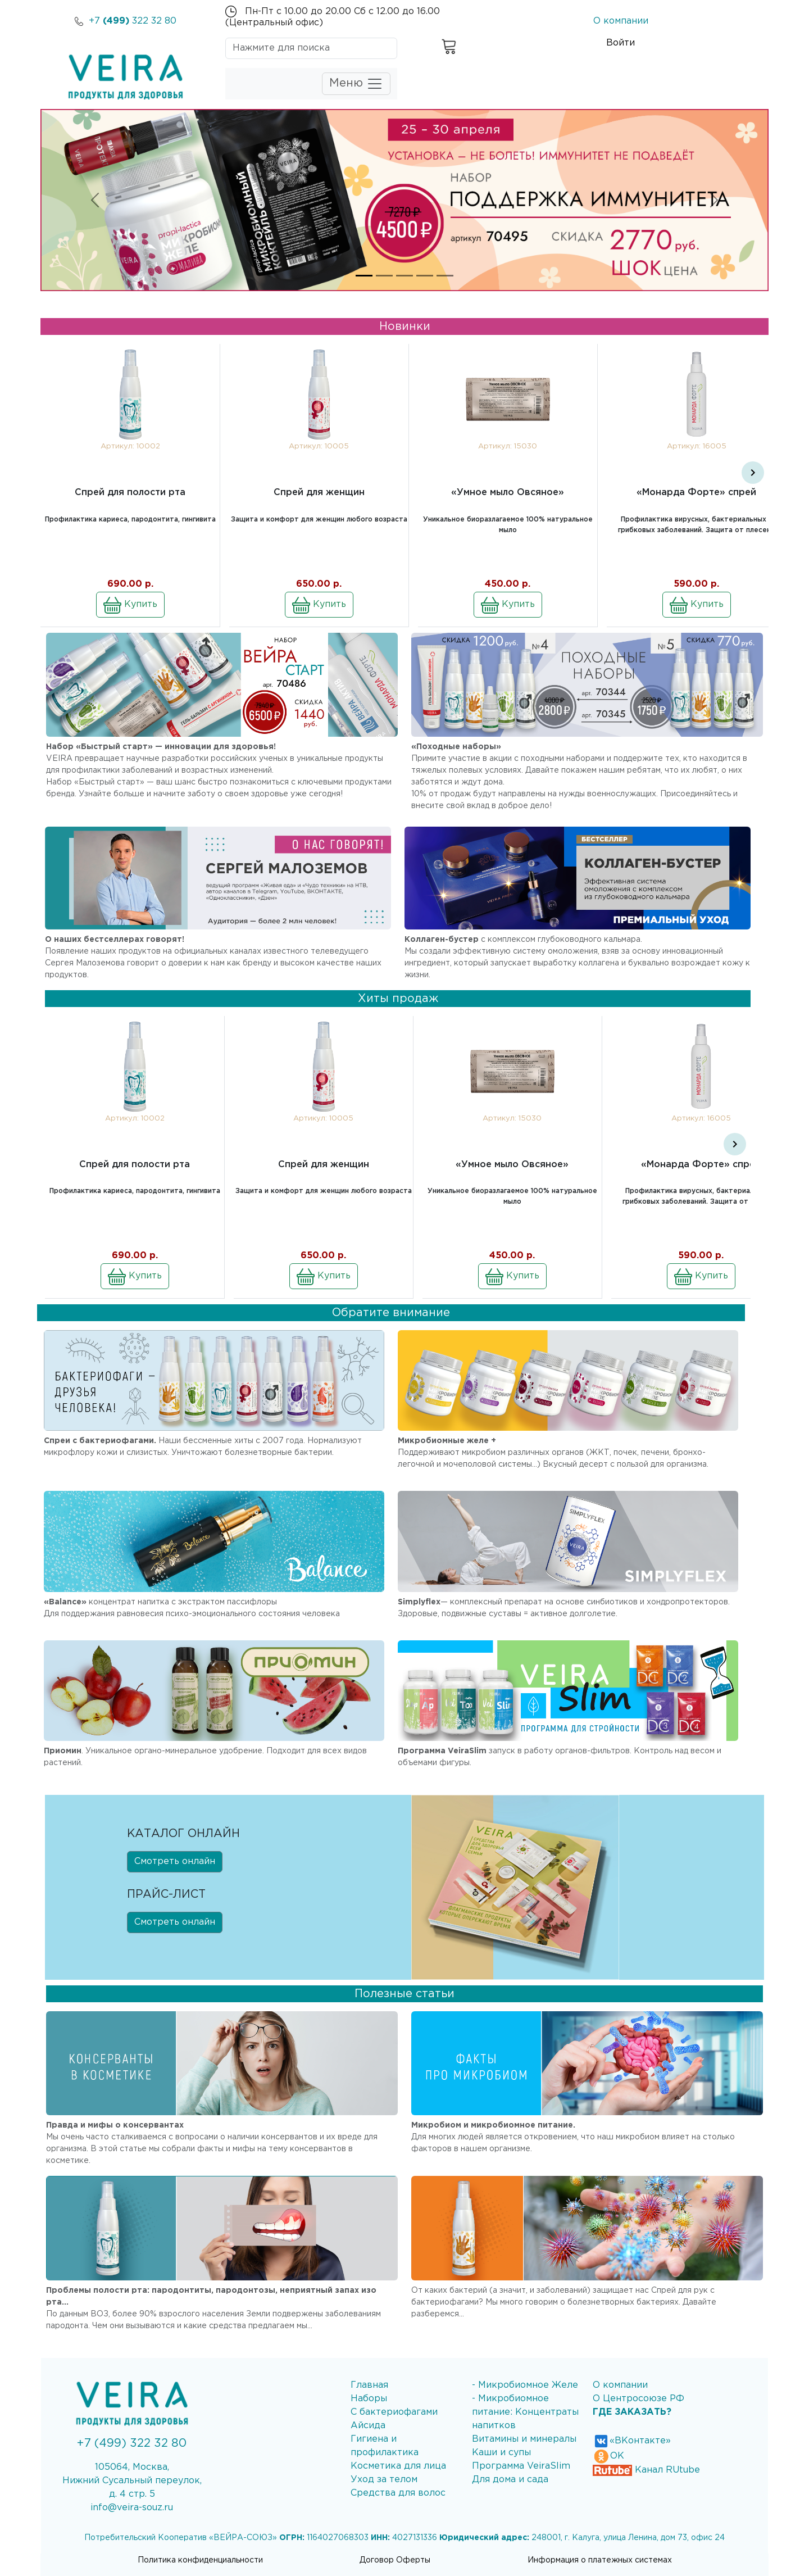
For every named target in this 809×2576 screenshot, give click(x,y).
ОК (608, 2456)
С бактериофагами (394, 2412)
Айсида (368, 2425)
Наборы (369, 2398)
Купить (130, 605)
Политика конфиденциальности (200, 2560)
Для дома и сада (510, 2479)
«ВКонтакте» (632, 2441)
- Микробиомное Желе (525, 2385)
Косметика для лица (398, 2466)
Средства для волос (398, 2493)
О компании (620, 21)
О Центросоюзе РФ (638, 2398)
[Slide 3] (404, 275)
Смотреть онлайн (174, 1861)
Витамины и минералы (524, 2439)
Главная (369, 2385)
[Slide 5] (445, 275)
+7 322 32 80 (125, 21)
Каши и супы (501, 2452)
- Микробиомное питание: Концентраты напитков (525, 2412)
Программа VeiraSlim (521, 2466)
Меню (356, 83)
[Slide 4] (424, 275)
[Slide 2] (384, 275)
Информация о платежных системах (600, 2560)
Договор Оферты (395, 2560)
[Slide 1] (364, 275)
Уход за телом (384, 2479)
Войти (620, 43)
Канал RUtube (646, 2470)
